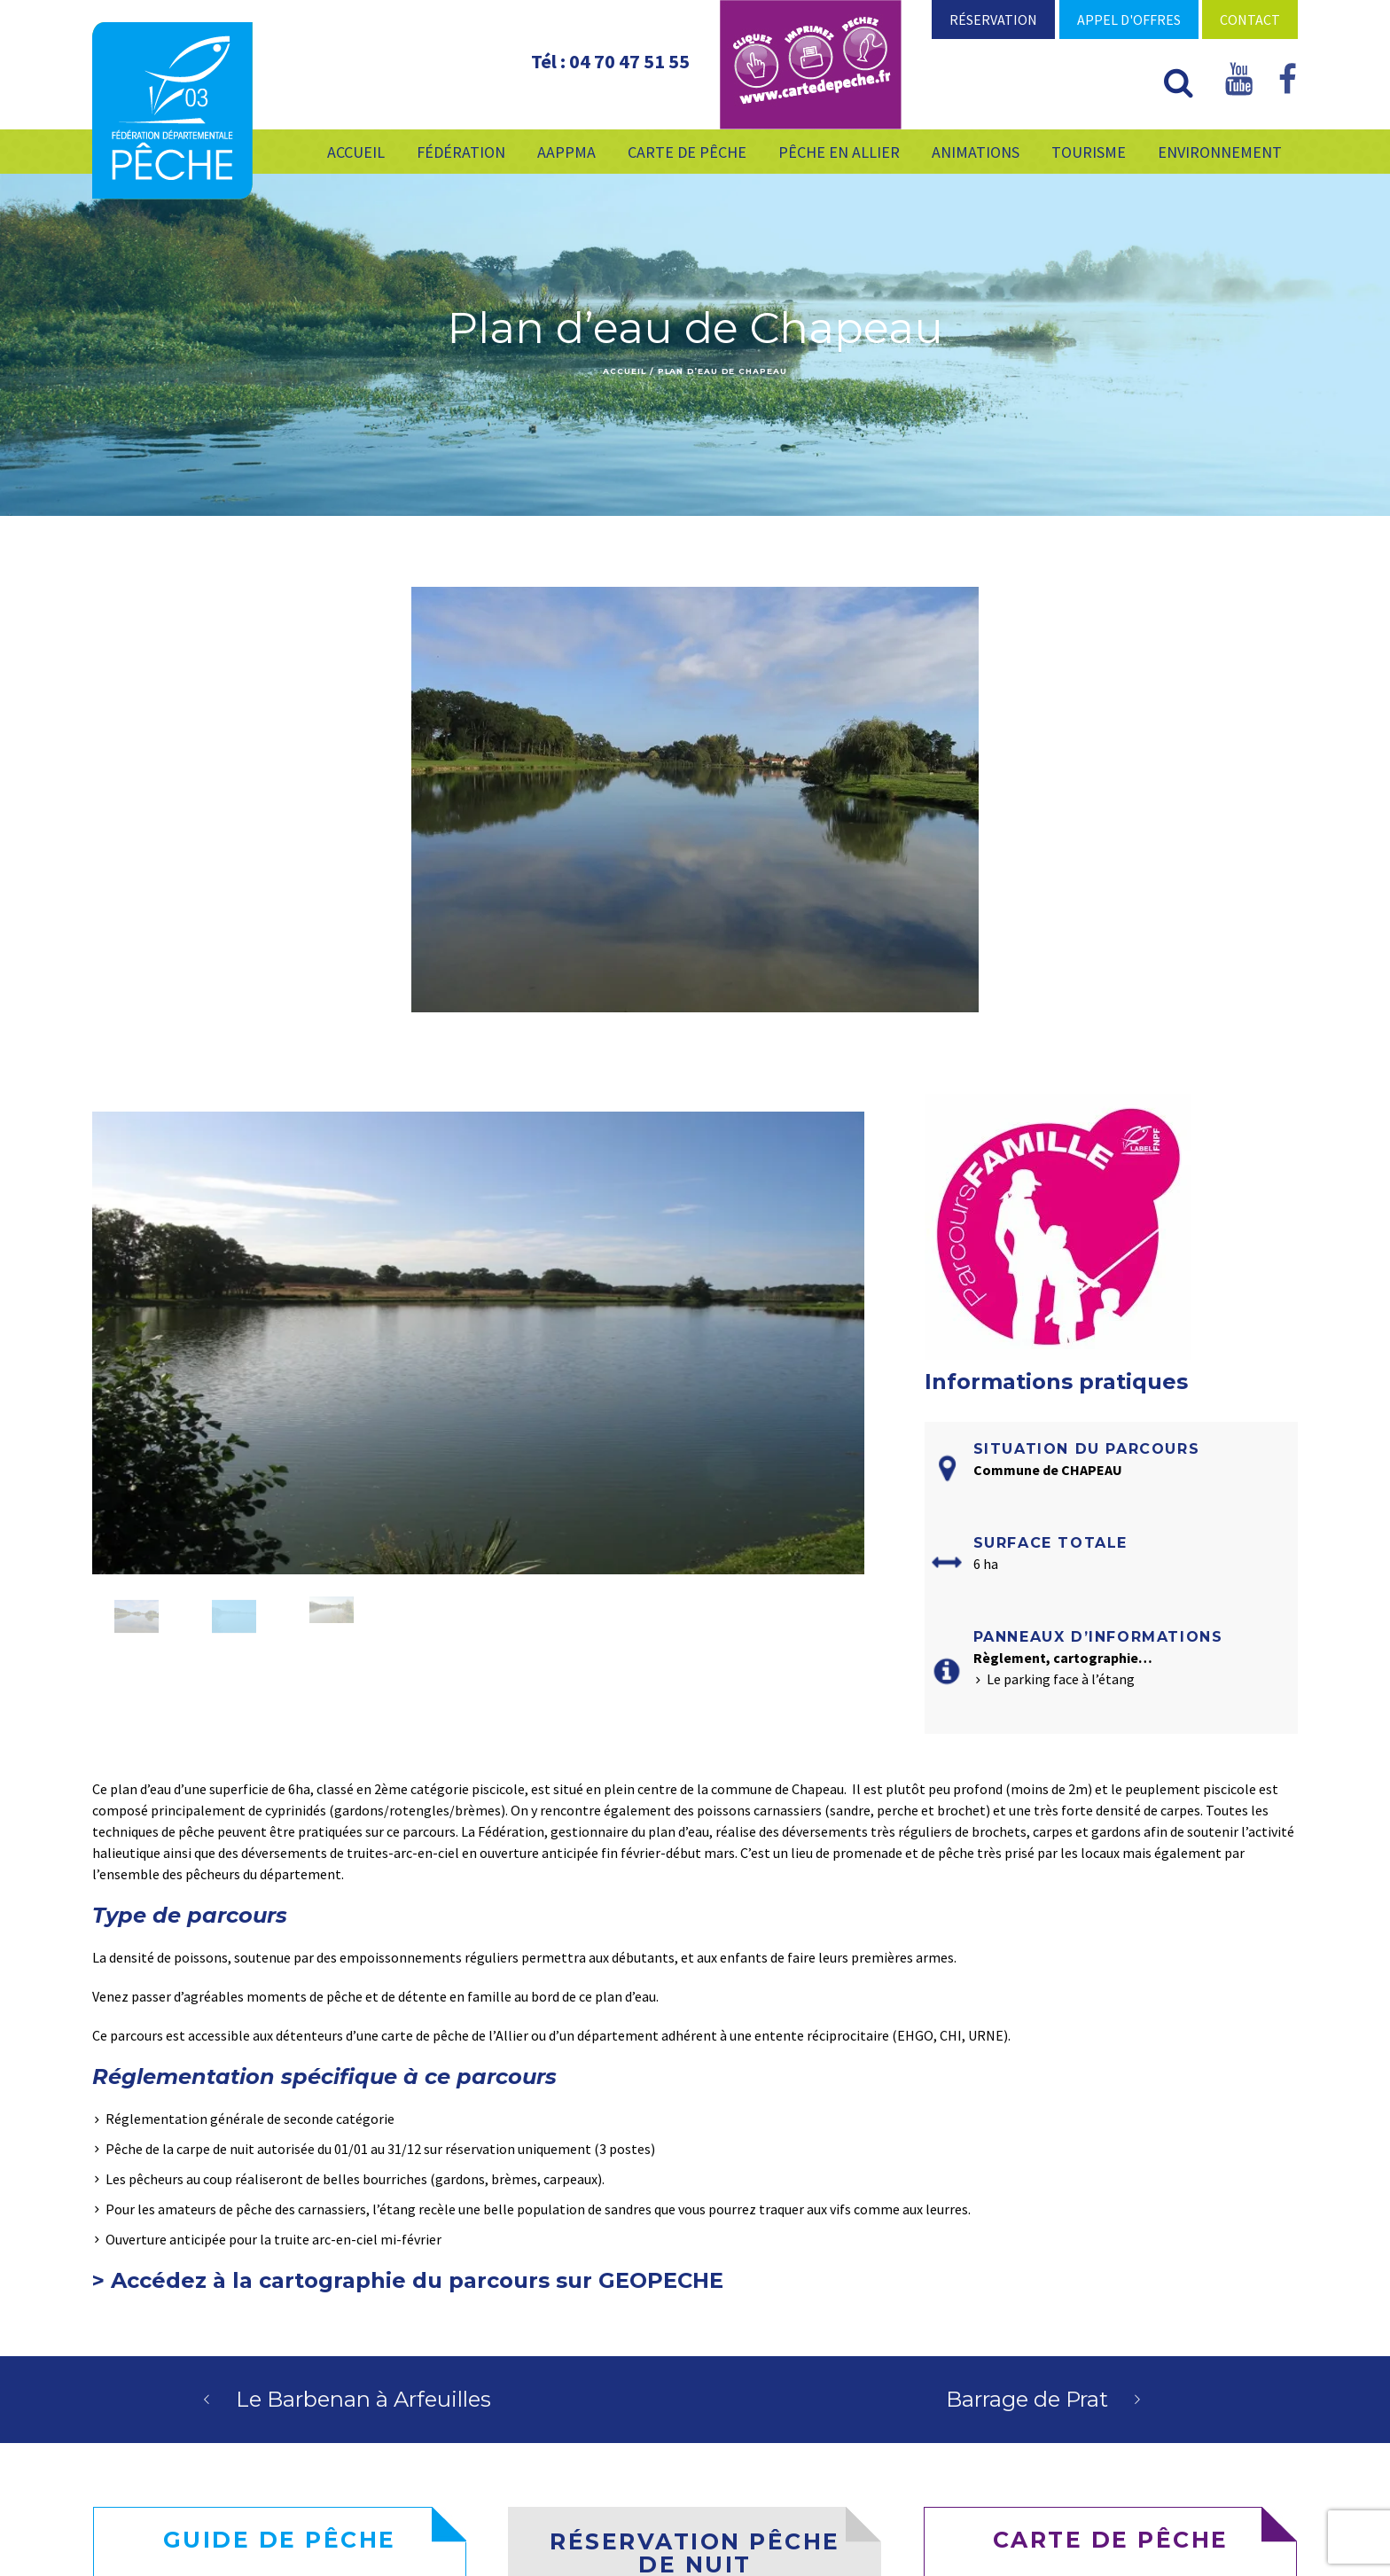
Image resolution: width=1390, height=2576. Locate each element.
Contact (1250, 19)
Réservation (993, 19)
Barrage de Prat (1027, 2399)
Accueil (624, 371)
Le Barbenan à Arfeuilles (363, 2399)
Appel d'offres (1129, 19)
